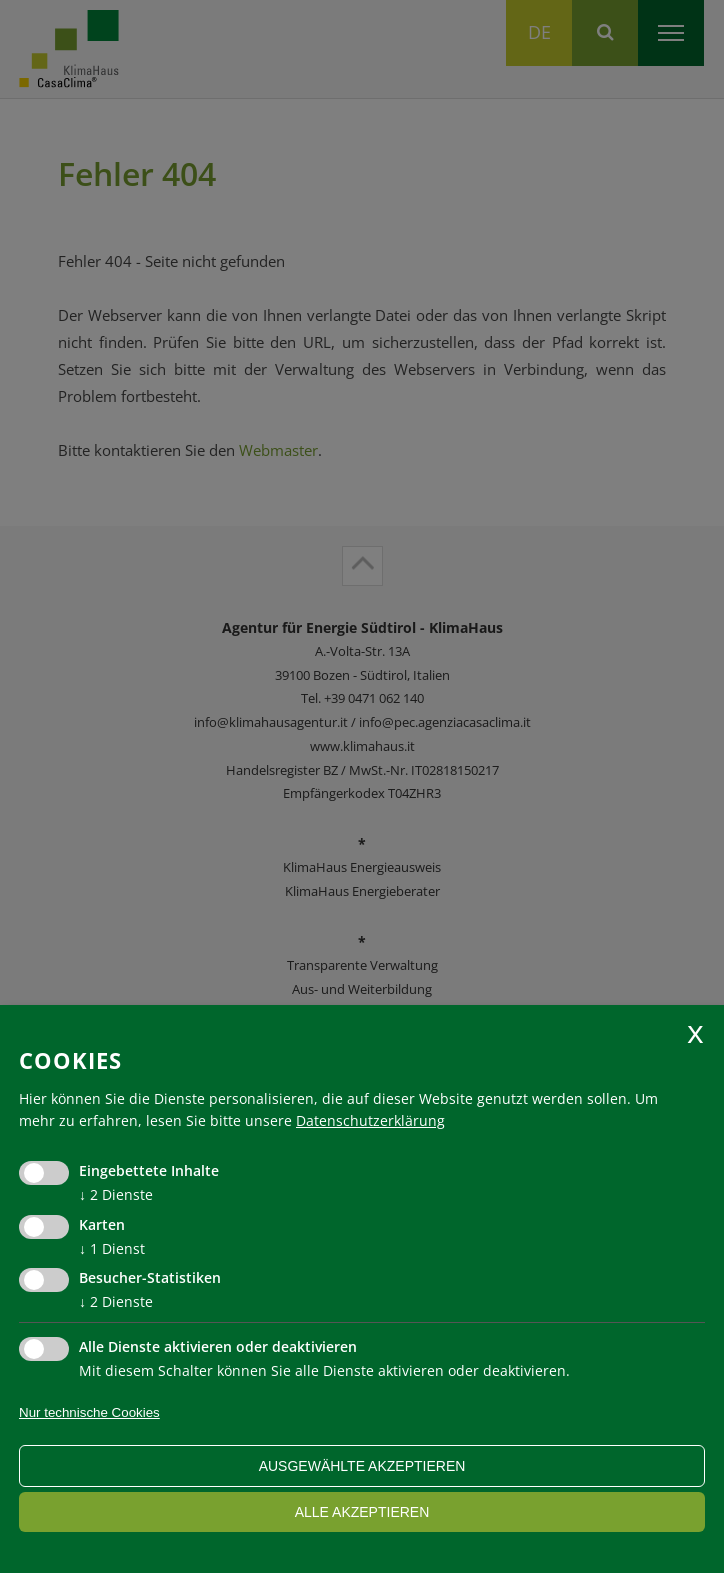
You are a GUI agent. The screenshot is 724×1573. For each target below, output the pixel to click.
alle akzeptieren (362, 1512)
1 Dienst (112, 1248)
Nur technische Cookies (89, 1412)
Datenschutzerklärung (370, 1120)
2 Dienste (116, 1194)
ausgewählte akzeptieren (362, 1466)
